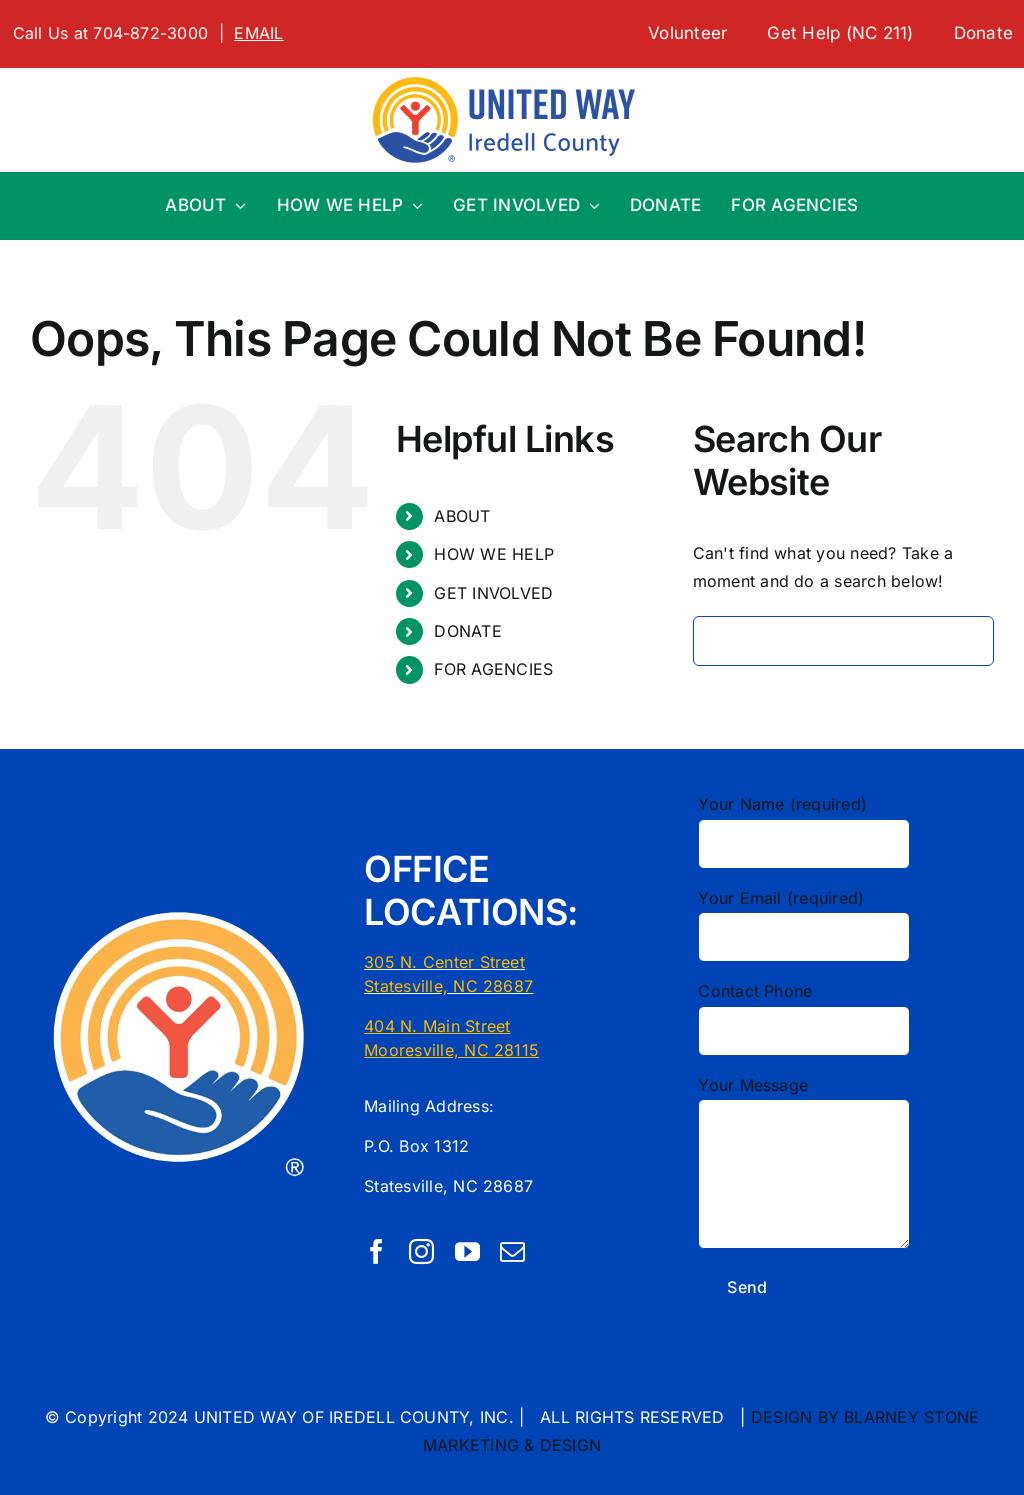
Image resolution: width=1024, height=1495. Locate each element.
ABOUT (462, 516)
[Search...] (843, 641)
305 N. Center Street (444, 962)
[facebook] (376, 1251)
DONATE (467, 631)
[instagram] (421, 1251)
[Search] (718, 641)
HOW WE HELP (494, 554)
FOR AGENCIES (493, 669)
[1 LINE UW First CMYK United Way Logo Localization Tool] (512, 76)
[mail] (512, 1251)
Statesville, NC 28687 (448, 986)
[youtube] (467, 1251)
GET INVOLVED (493, 593)
